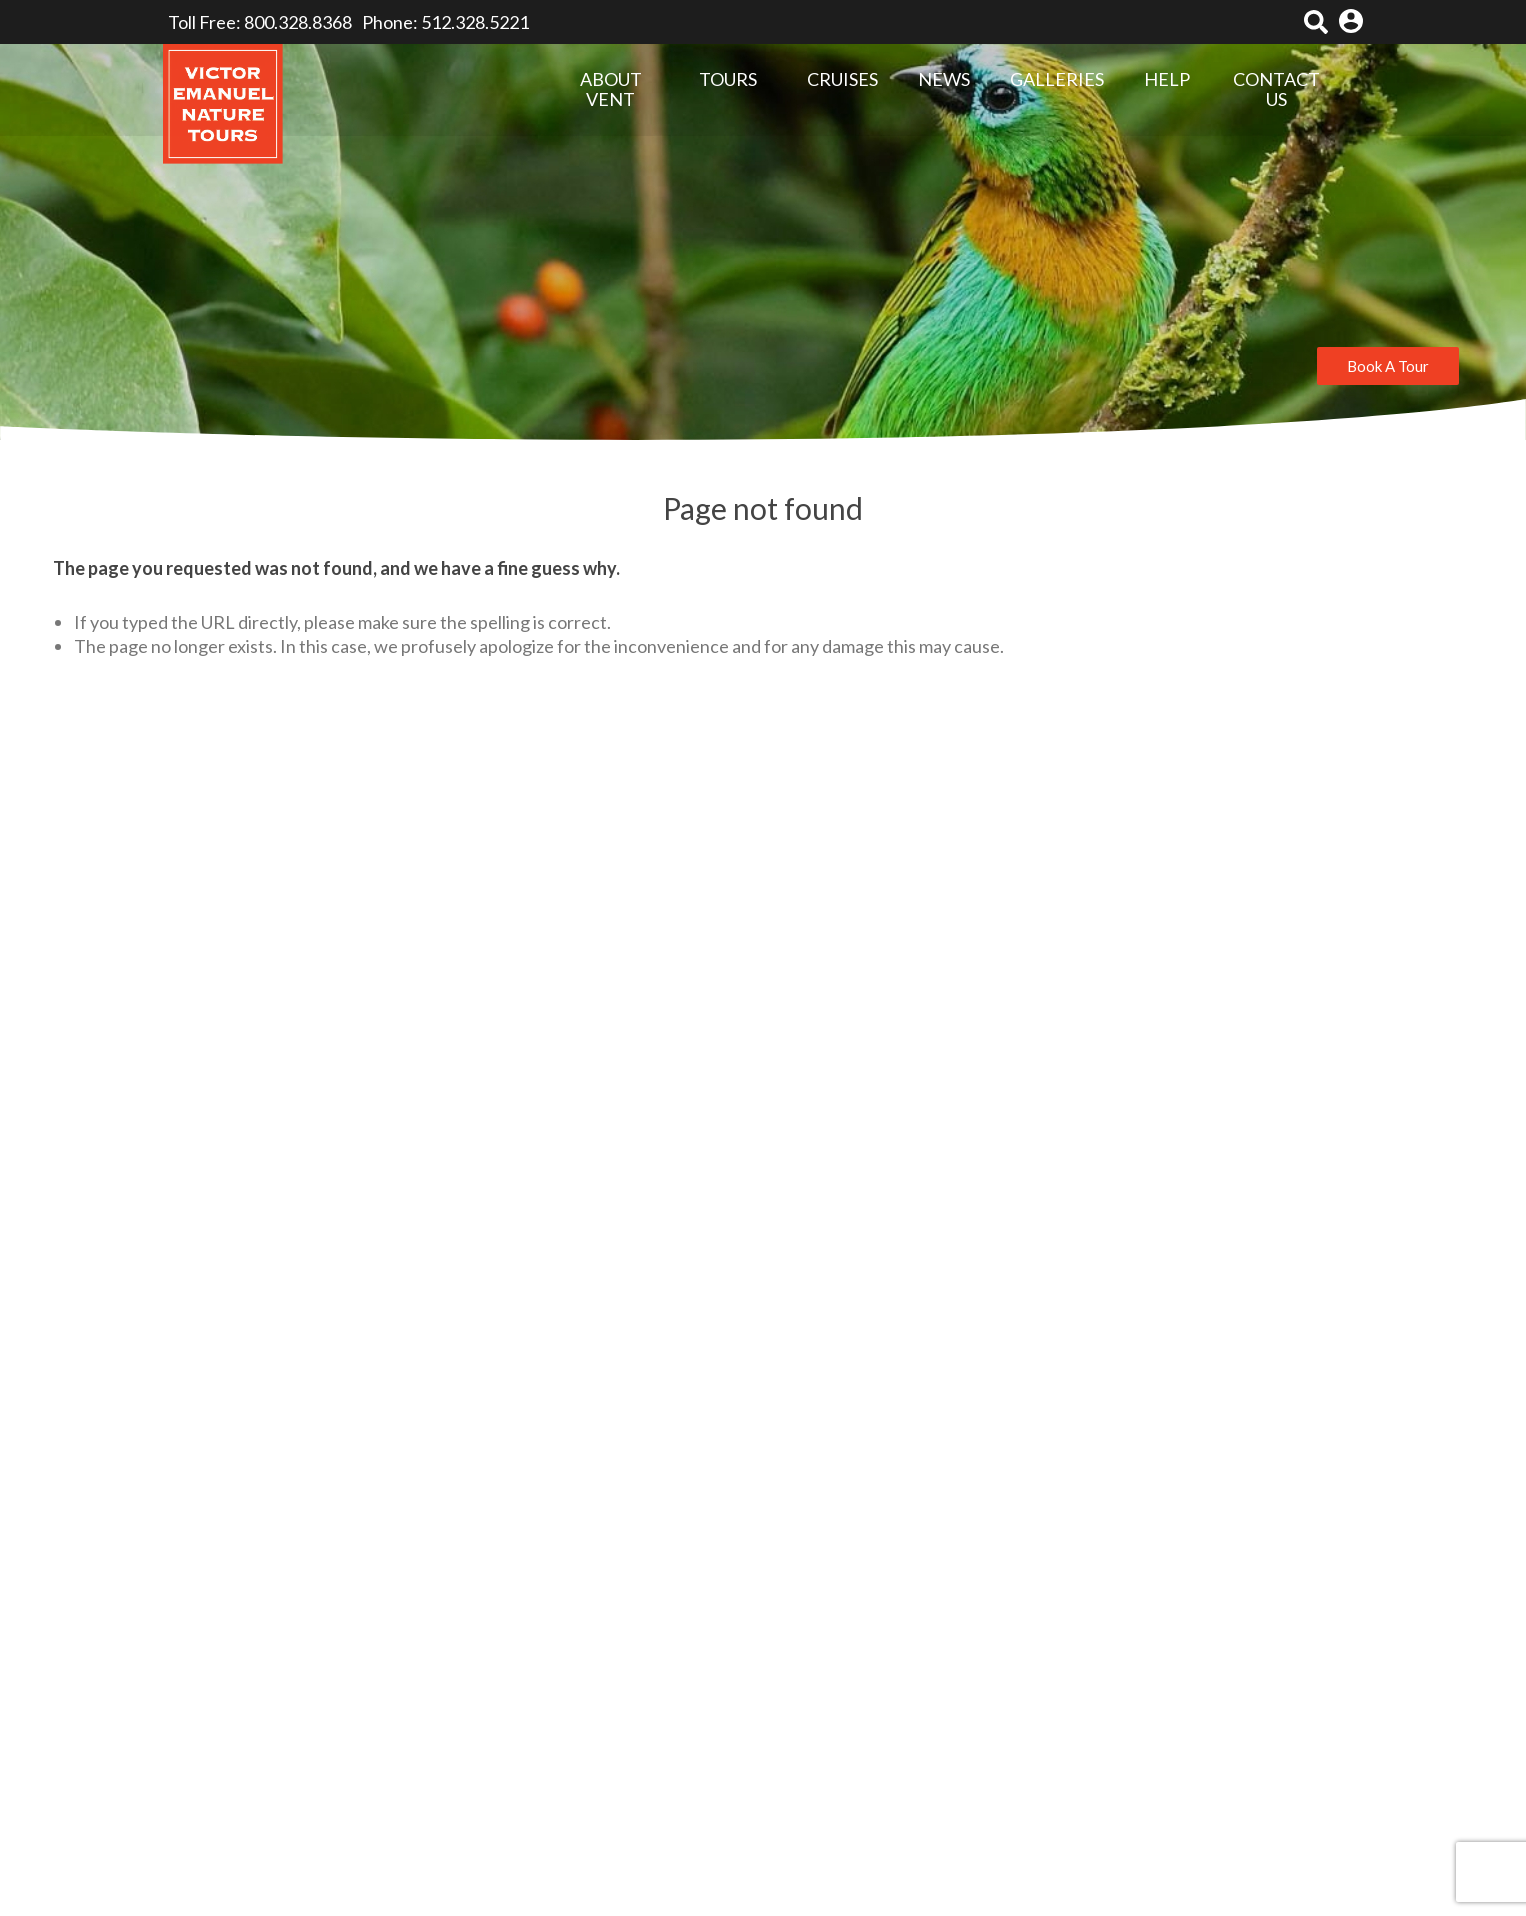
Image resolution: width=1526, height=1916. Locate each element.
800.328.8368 (298, 22)
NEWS (944, 79)
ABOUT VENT (611, 89)
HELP (1167, 79)
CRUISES (842, 79)
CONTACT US (1276, 89)
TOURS (728, 79)
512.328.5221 (475, 22)
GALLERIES (1057, 79)
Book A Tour (1388, 366)
